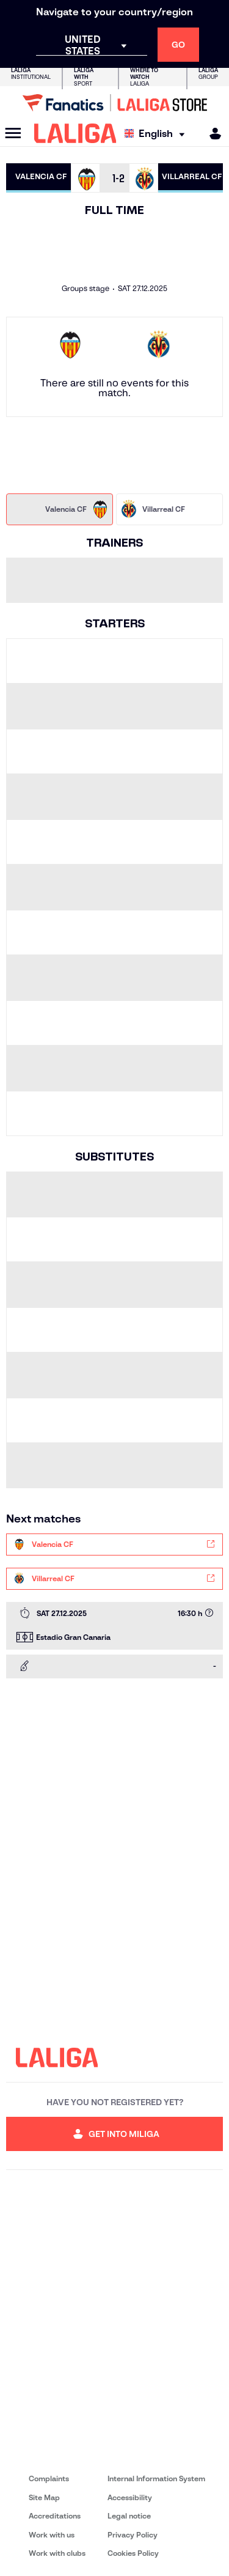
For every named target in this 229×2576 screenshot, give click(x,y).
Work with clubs (57, 2553)
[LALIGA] (75, 133)
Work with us (52, 2535)
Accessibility (129, 2497)
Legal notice (129, 2516)
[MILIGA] (211, 133)
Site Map (44, 2497)
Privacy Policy (132, 2535)
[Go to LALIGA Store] (114, 102)
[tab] (59, 509)
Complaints (49, 2478)
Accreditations (55, 2516)
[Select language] (157, 133)
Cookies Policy (133, 2553)
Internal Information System (156, 2478)
